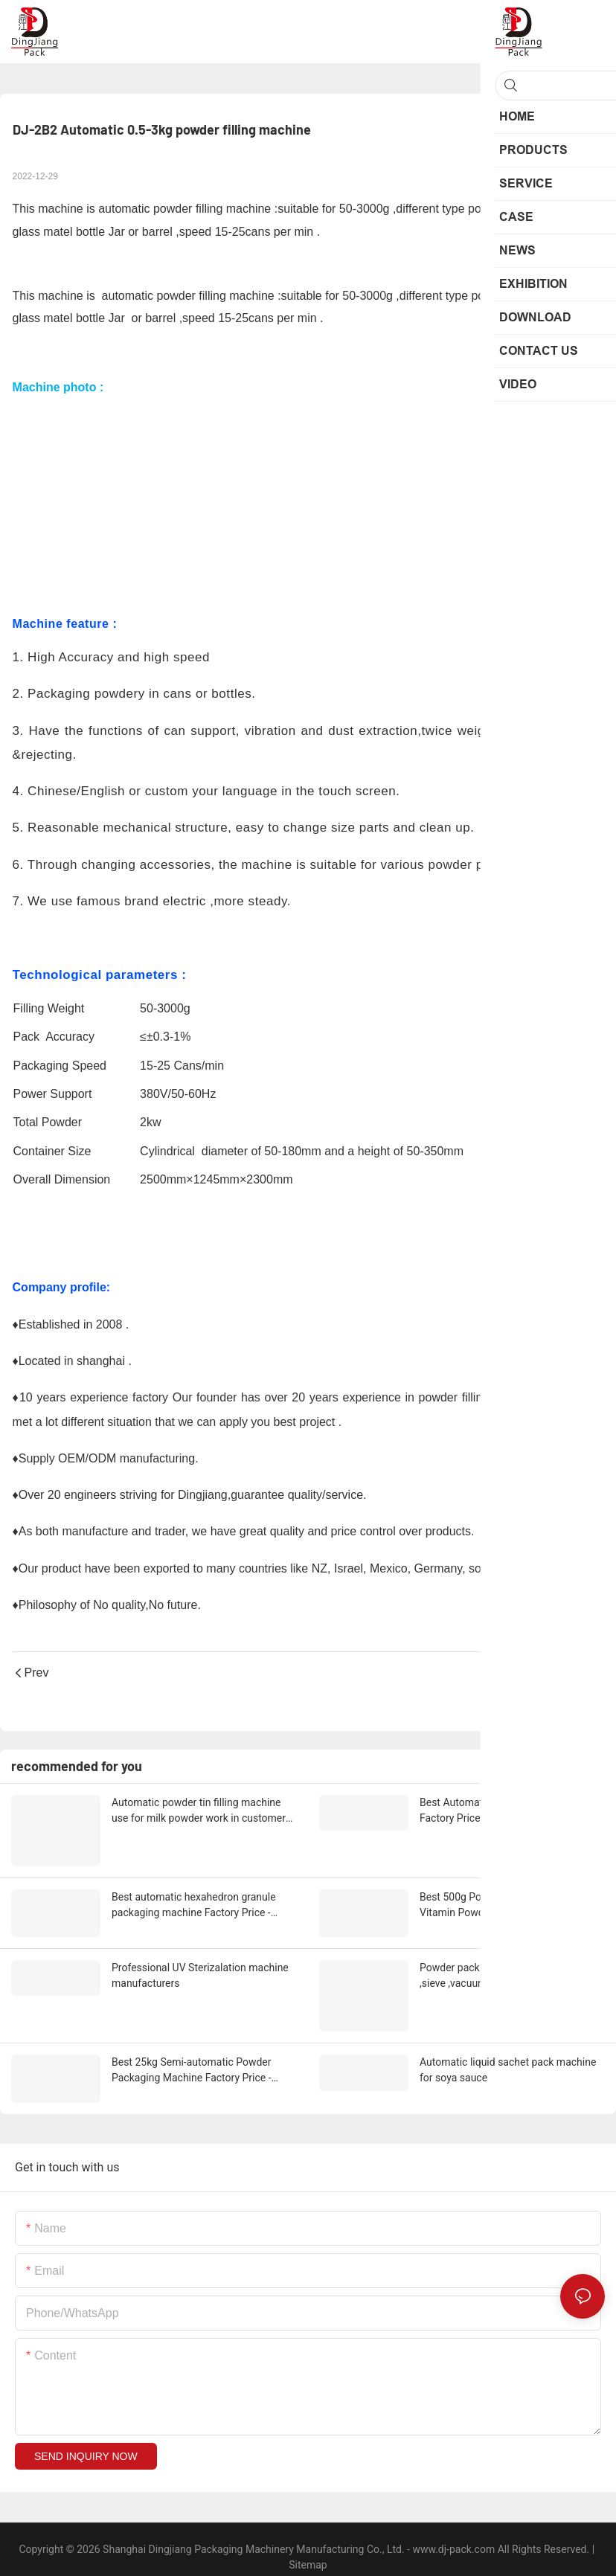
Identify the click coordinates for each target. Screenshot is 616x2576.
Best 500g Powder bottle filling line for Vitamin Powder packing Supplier (508, 1900)
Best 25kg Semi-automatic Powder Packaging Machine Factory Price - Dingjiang (192, 2059)
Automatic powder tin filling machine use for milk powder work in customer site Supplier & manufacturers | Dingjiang (199, 1811)
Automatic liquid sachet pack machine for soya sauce (508, 2058)
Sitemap (308, 2549)
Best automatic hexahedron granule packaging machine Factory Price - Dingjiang (194, 1901)
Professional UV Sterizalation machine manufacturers (200, 1968)
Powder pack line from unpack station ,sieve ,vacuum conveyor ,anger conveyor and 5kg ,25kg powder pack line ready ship (507, 1969)
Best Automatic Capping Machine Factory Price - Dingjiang (497, 1810)
